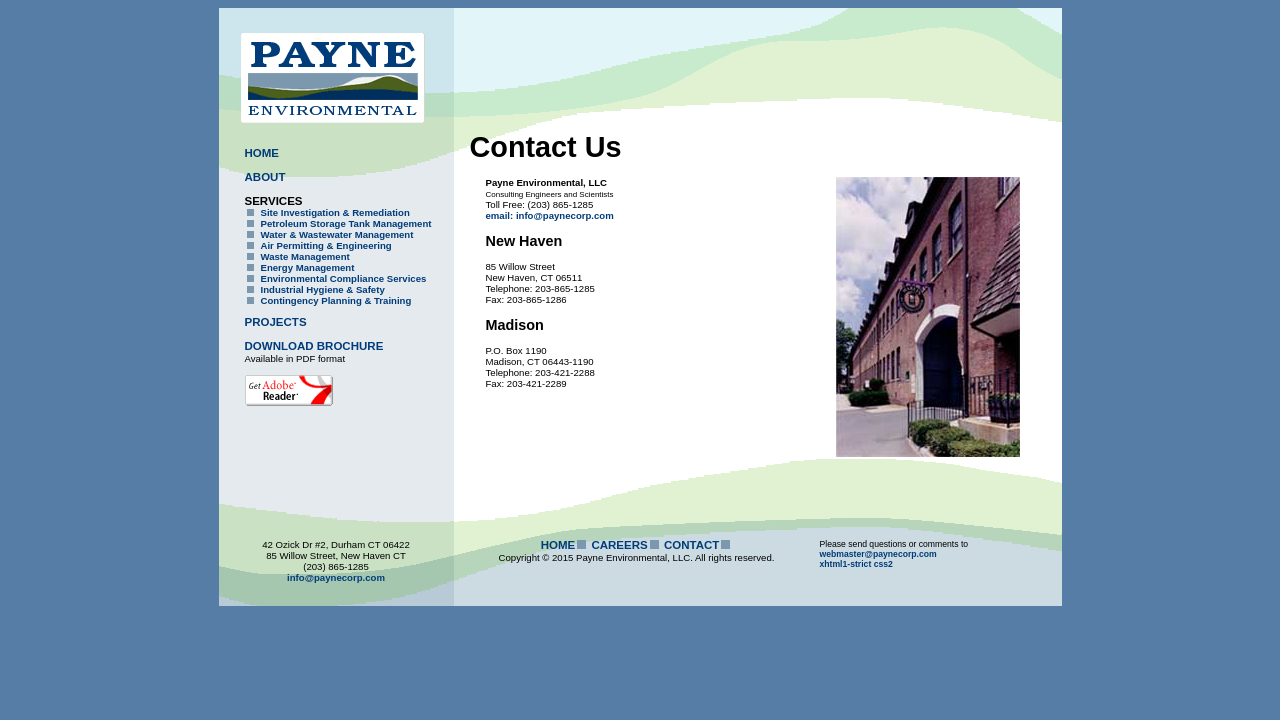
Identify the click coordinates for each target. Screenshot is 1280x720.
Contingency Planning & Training (336, 300)
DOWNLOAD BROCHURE (314, 346)
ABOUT (265, 177)
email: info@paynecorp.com (550, 215)
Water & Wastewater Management (337, 234)
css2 (883, 564)
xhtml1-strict (846, 564)
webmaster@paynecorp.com (878, 554)
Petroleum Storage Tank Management (346, 223)
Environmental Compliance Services (344, 278)
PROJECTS (276, 322)
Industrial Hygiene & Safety (323, 289)
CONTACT (691, 545)
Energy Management (308, 267)
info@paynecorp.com (336, 577)
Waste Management (305, 256)
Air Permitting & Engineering (326, 245)
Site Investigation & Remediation (335, 212)
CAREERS (619, 545)
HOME (262, 153)
